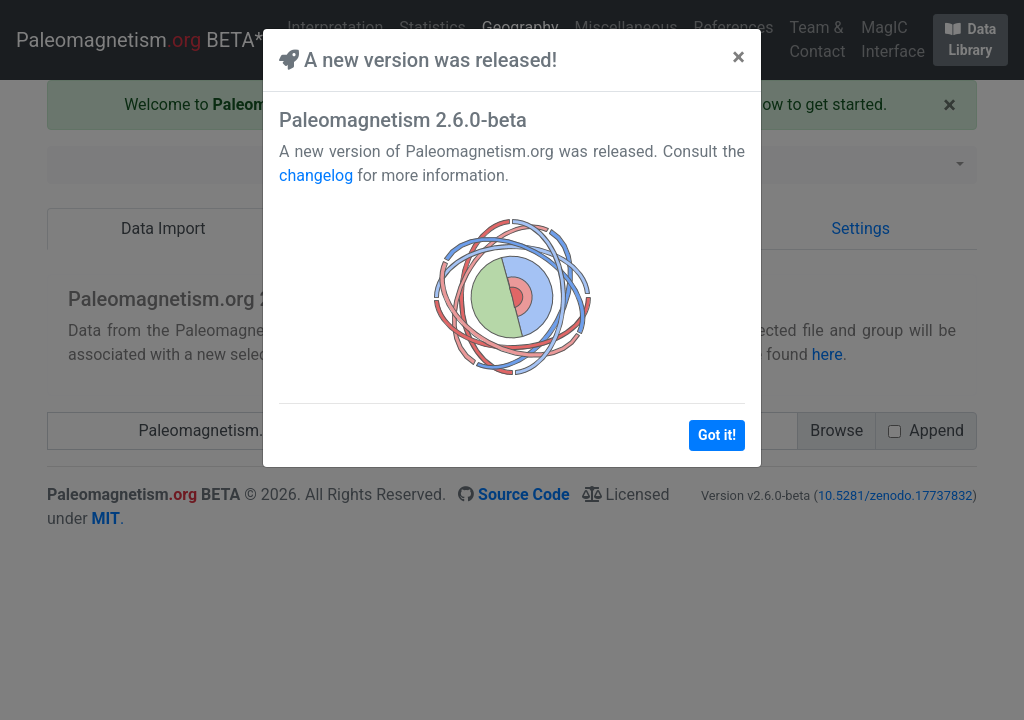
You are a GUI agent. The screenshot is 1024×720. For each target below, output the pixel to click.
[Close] (738, 57)
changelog (316, 175)
